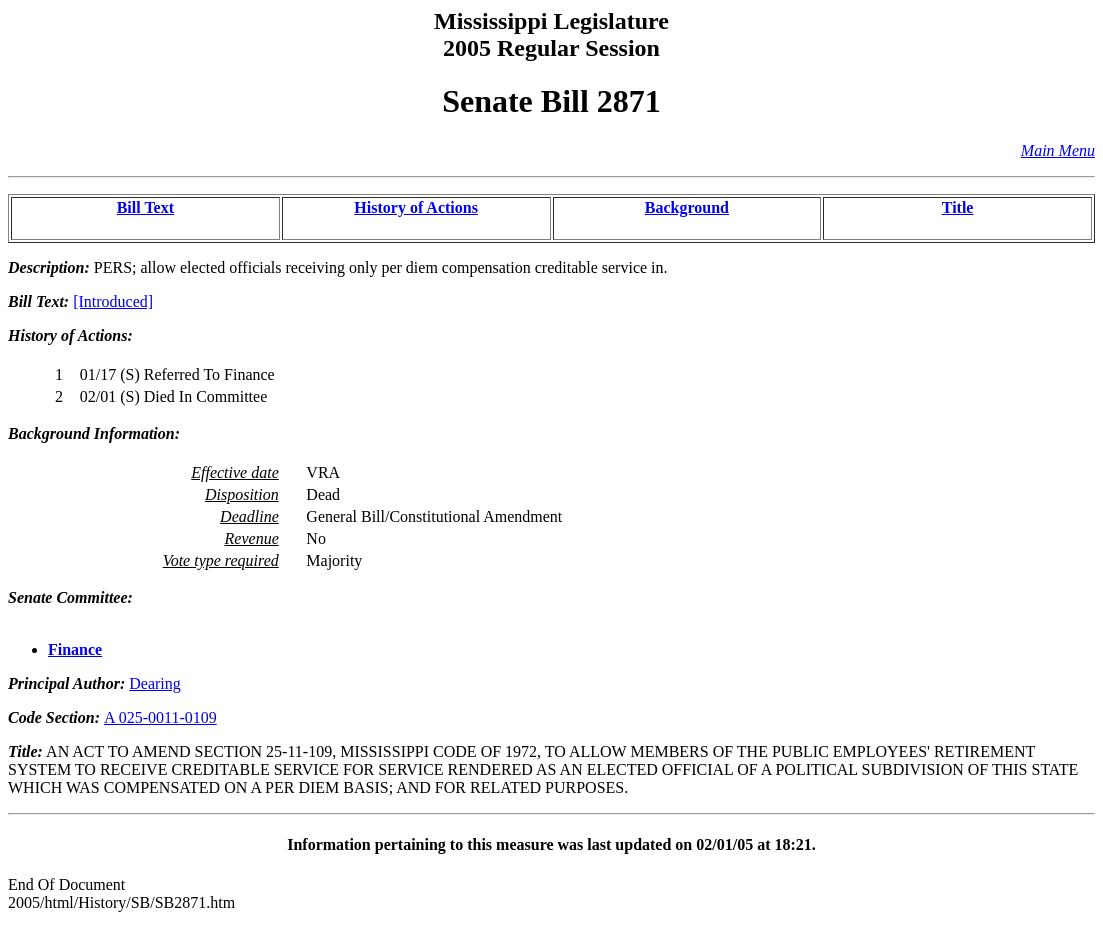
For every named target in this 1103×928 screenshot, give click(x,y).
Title (958, 207)
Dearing (155, 683)
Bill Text (145, 207)
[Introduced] (113, 301)
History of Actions (416, 207)
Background (687, 207)
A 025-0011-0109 (160, 717)
